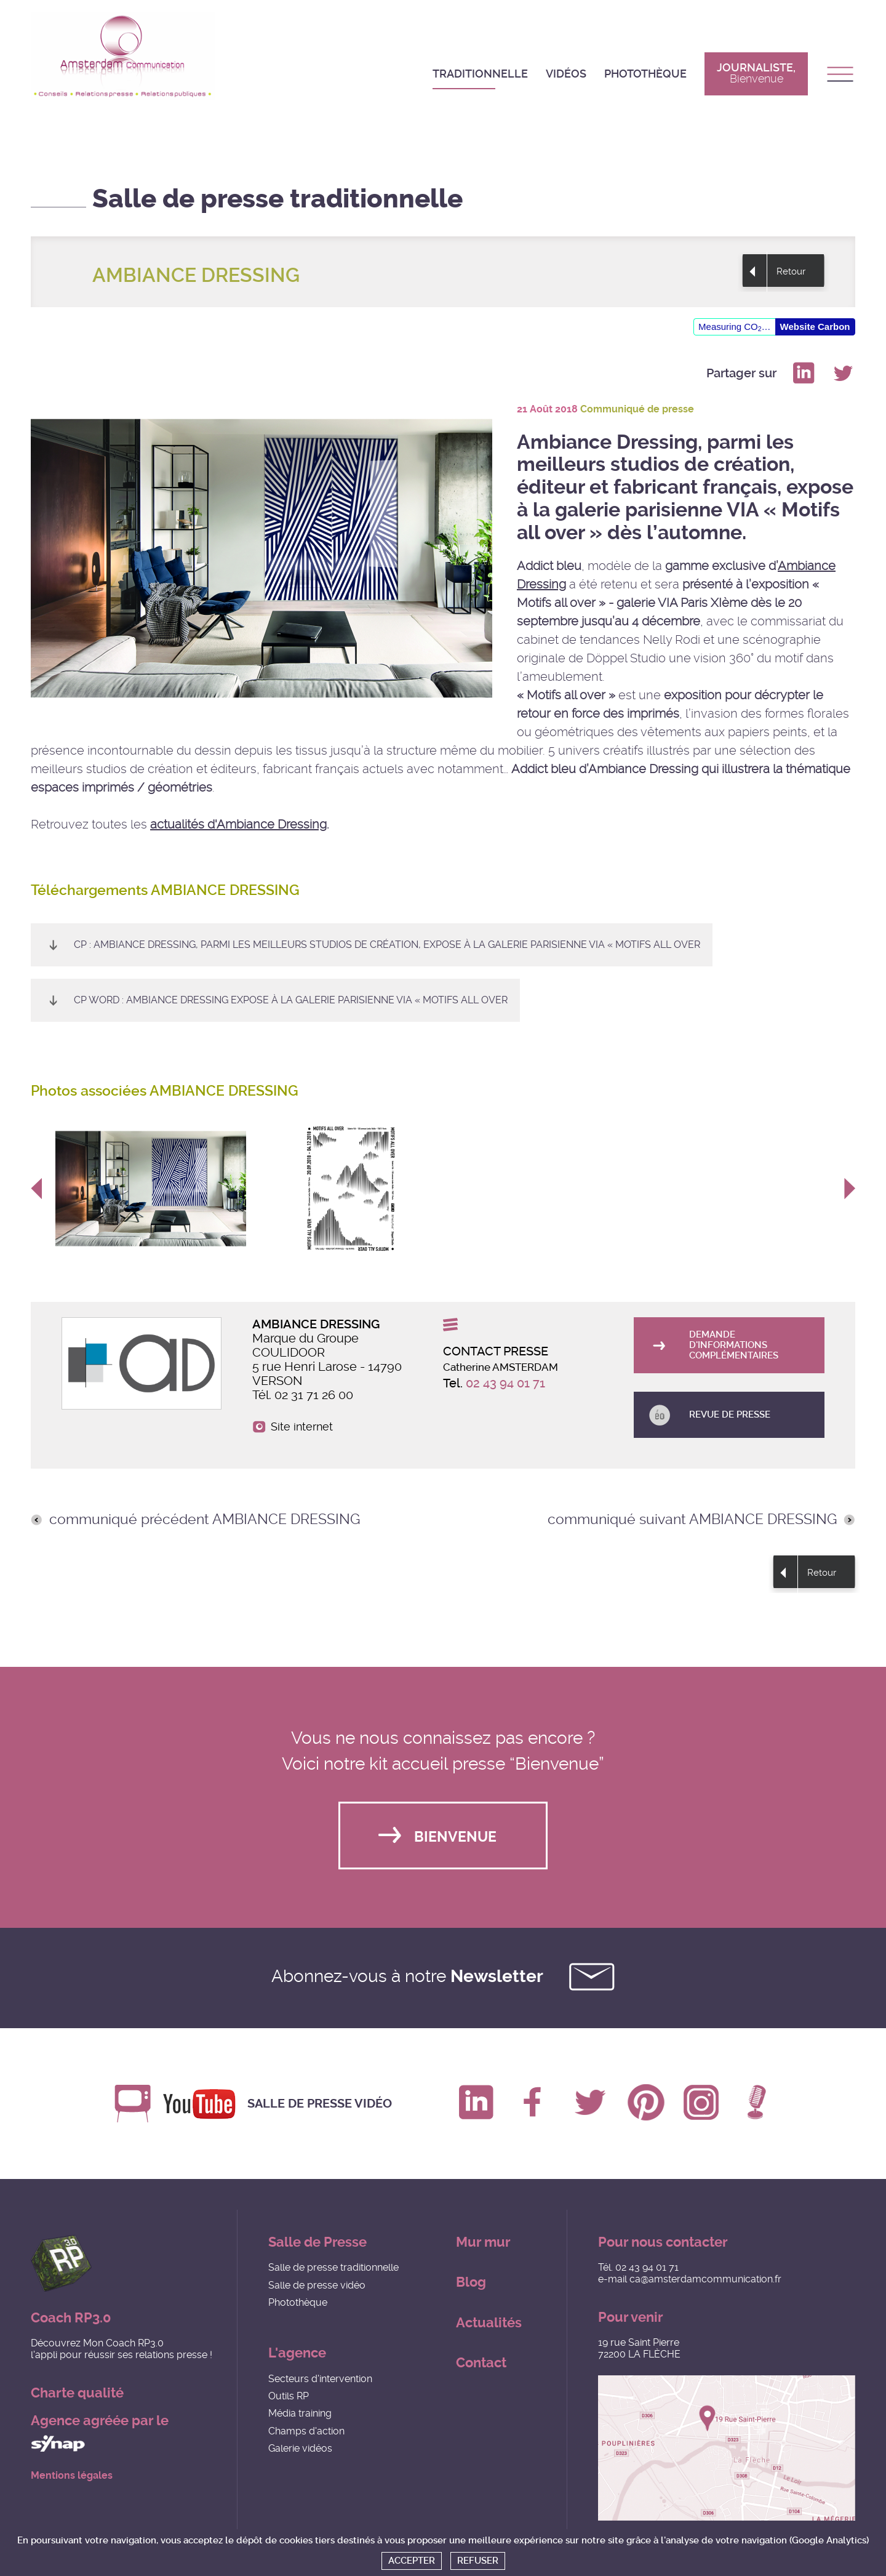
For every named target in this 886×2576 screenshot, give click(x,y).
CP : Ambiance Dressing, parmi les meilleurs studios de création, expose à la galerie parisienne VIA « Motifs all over (387, 944)
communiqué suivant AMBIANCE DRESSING (692, 1520)
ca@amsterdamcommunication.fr (705, 2279)
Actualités (489, 2322)
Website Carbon (815, 326)
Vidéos (566, 73)
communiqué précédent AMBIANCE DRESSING (204, 1520)
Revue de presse (729, 1414)
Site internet (302, 1427)
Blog (471, 2282)
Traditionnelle (480, 73)
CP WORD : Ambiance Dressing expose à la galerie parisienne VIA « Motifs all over (291, 1000)
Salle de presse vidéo (319, 2104)
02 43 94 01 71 (505, 1383)
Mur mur (483, 2242)
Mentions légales (72, 2475)
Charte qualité (77, 2393)
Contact (481, 2362)
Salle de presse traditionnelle (333, 2267)
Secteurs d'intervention (320, 2379)
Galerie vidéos (300, 2448)
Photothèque (645, 73)
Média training (300, 2413)
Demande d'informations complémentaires (733, 1345)
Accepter (411, 2560)
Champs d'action (306, 2431)
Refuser (477, 2560)
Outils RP (288, 2396)
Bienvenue (455, 1837)
